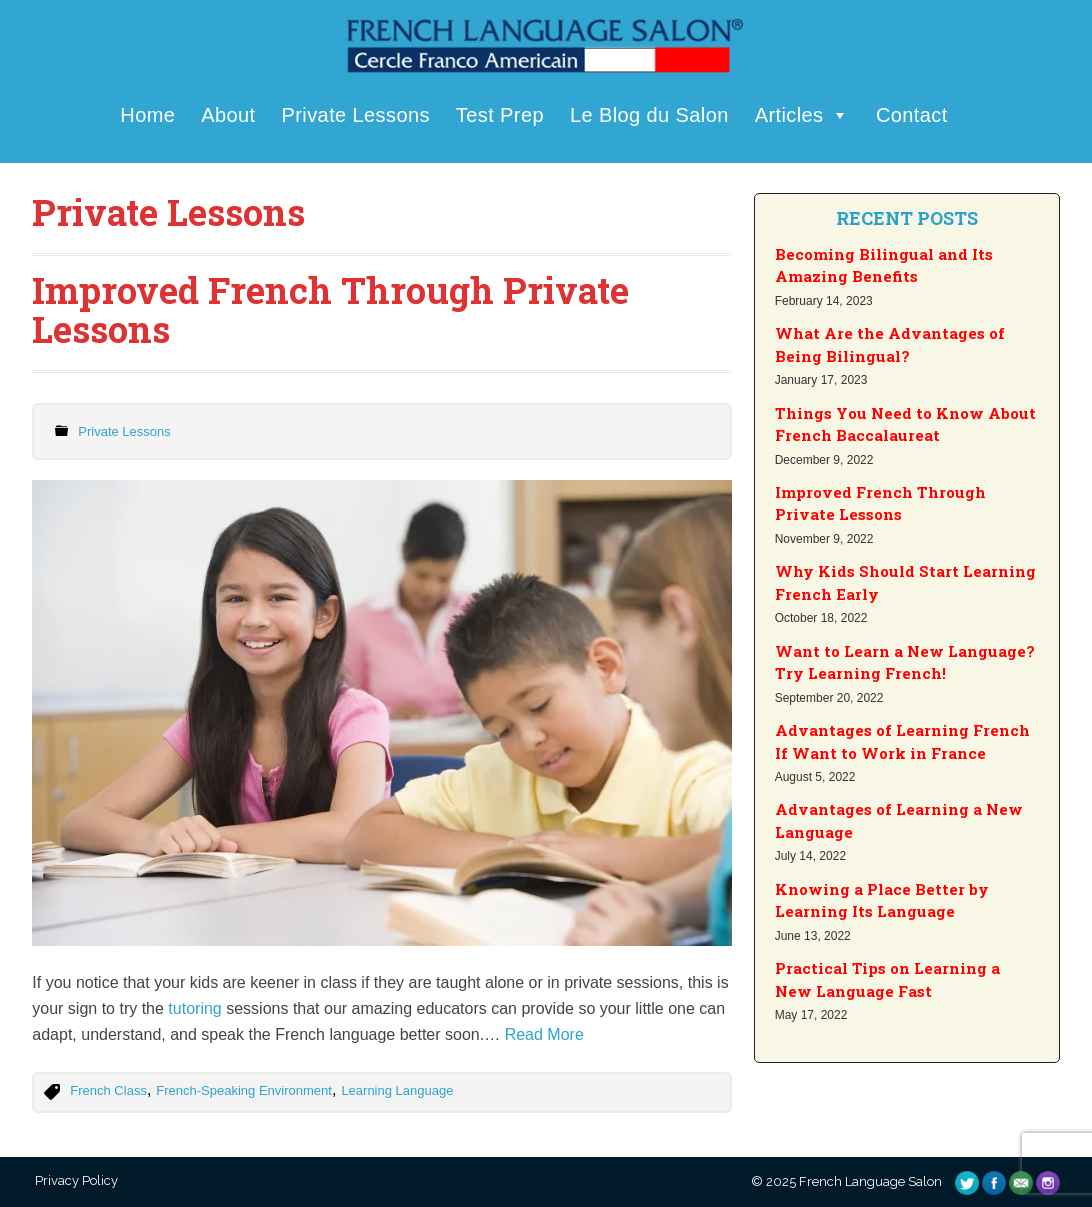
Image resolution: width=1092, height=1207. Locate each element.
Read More (544, 1034)
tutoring (194, 1008)
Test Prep (500, 115)
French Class (108, 1090)
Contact (912, 115)
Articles (802, 115)
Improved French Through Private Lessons (330, 310)
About (228, 115)
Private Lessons (356, 115)
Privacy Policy (75, 1180)
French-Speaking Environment (244, 1090)
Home (147, 115)
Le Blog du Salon (649, 115)
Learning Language (397, 1090)
